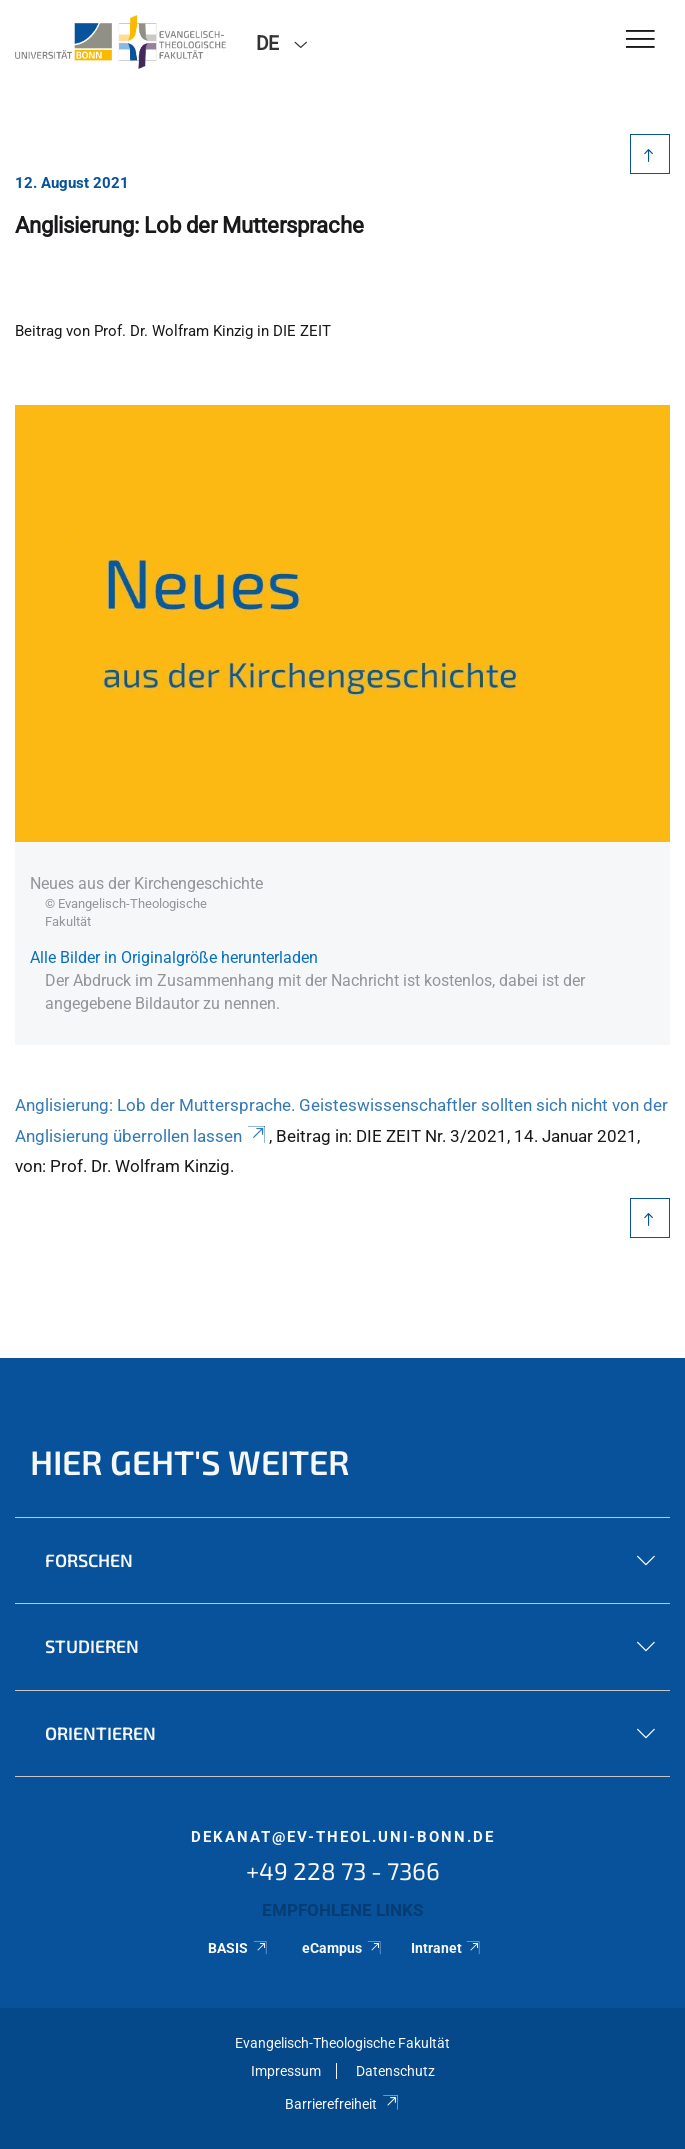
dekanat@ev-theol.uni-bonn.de (343, 1837)
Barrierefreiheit (342, 2104)
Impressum (286, 2071)
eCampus (342, 1948)
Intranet (447, 1948)
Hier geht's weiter (190, 1461)
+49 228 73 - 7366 (343, 1870)
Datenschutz (395, 2071)
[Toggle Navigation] (640, 40)
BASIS (238, 1948)
